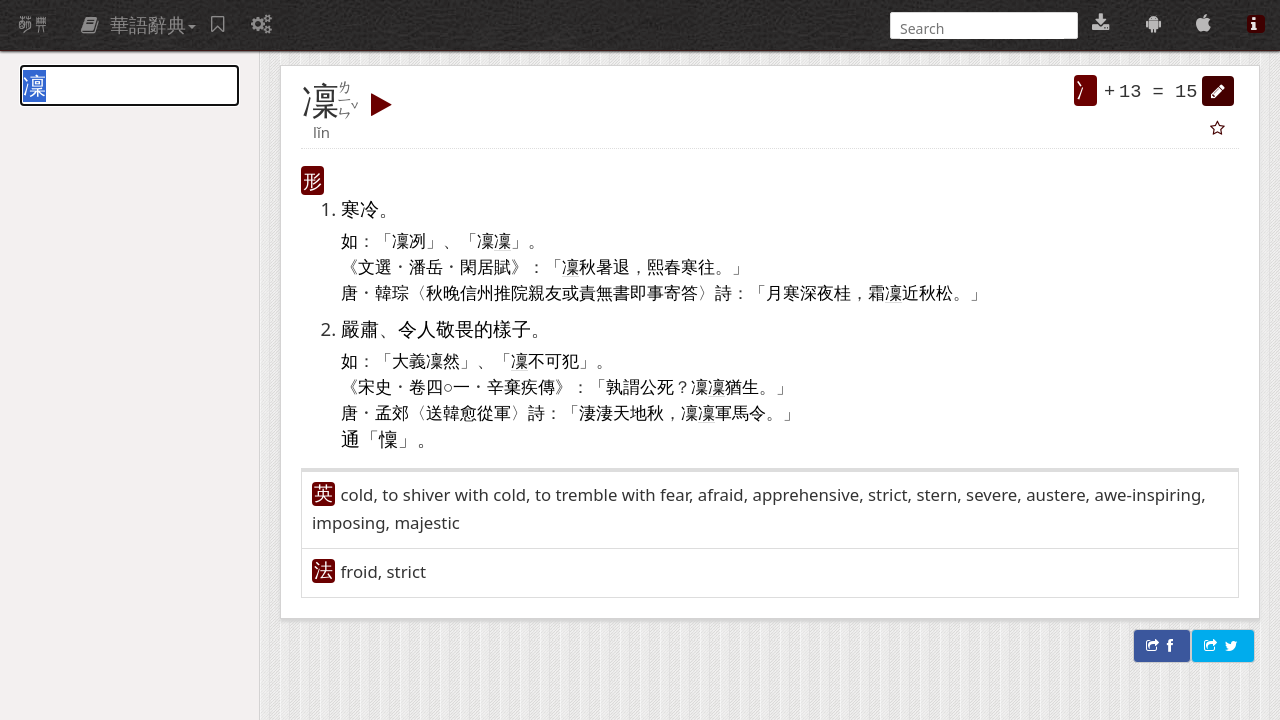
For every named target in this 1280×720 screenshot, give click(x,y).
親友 (545, 292)
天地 (630, 412)
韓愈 (460, 412)
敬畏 (455, 328)
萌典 (33, 25)
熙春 (664, 266)
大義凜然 (426, 360)
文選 (375, 266)
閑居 (477, 266)
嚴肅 (360, 328)
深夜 (817, 292)
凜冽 (409, 240)
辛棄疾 (512, 386)
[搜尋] (982, 28)
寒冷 (360, 208)
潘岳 (426, 266)
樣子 (512, 328)
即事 (647, 292)
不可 (545, 360)
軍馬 (732, 412)
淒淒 (596, 412)
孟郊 (392, 412)
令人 (417, 328)
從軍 (494, 412)
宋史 (375, 386)
